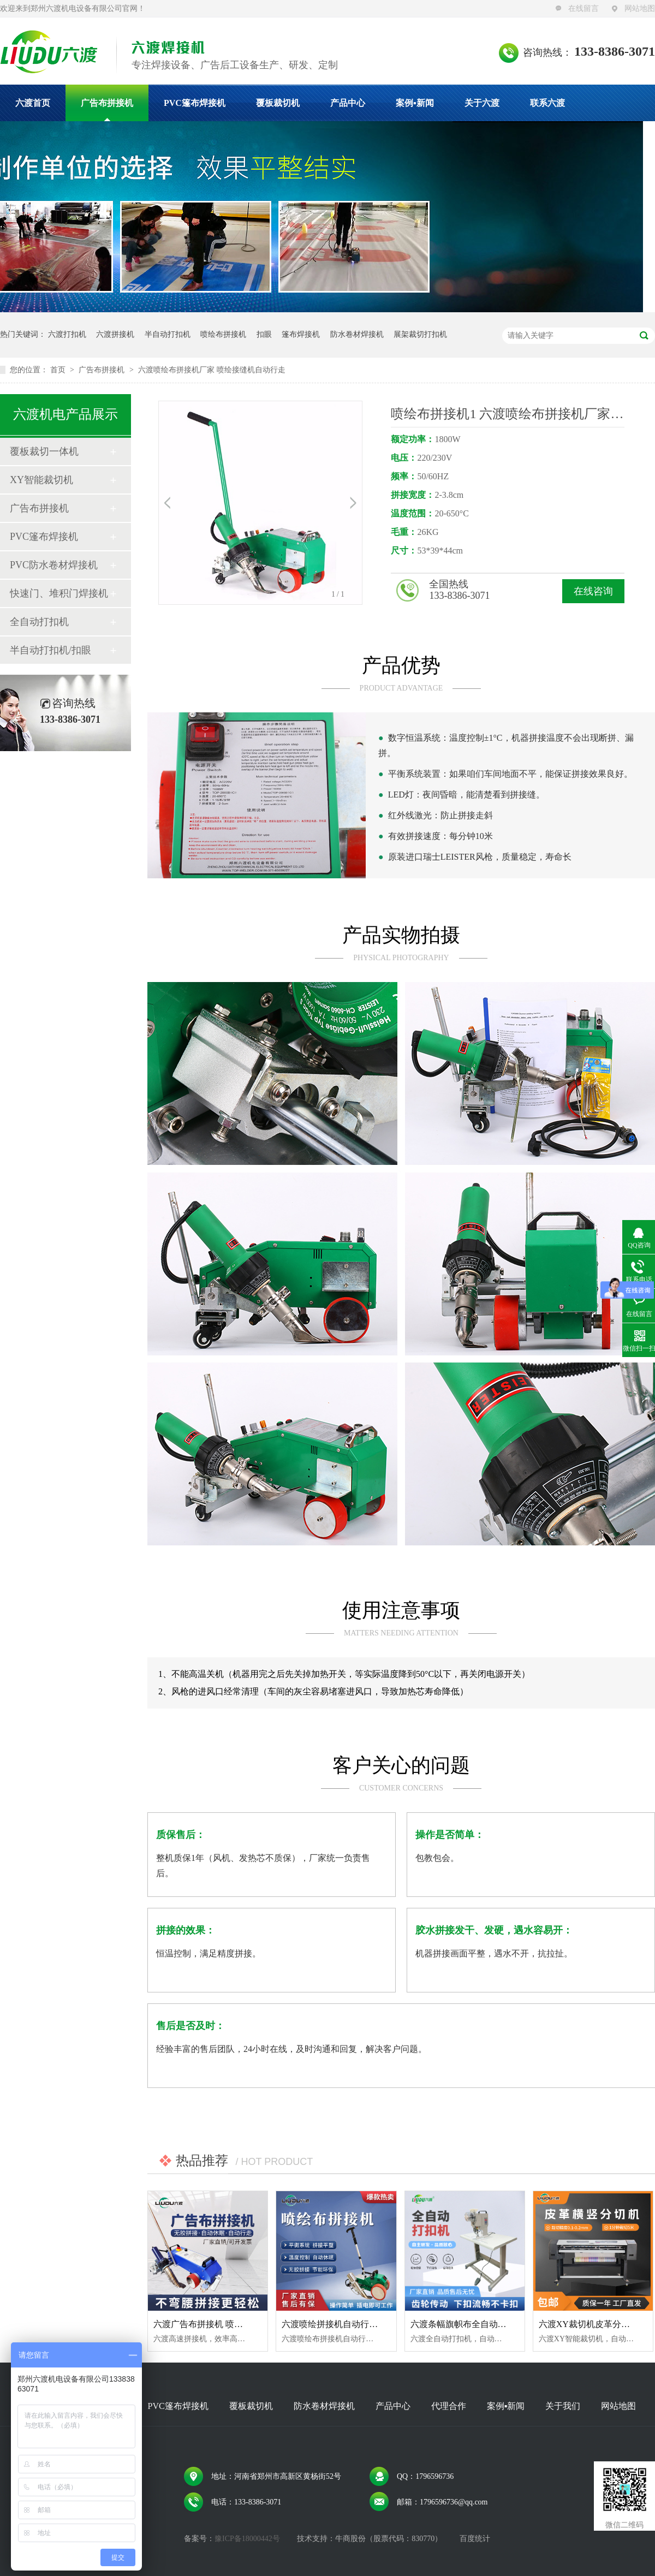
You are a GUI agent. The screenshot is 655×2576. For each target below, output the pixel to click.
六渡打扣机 (67, 334)
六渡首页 (32, 103)
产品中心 (347, 103)
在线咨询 (593, 591)
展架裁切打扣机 (420, 334)
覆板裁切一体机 (44, 451)
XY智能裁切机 (41, 479)
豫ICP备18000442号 (247, 2539)
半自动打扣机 (167, 334)
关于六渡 (482, 103)
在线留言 (583, 8)
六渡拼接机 (115, 334)
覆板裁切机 (278, 103)
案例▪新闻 (415, 103)
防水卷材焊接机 (357, 334)
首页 (59, 370)
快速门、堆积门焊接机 (59, 593)
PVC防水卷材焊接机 (54, 565)
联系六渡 (547, 103)
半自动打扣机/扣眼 (50, 650)
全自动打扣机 (39, 621)
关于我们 (562, 2406)
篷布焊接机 (301, 334)
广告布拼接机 (107, 103)
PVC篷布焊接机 (194, 103)
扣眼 (264, 334)
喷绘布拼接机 (223, 334)
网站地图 (639, 8)
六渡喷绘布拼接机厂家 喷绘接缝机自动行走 (211, 370)
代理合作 (448, 2406)
